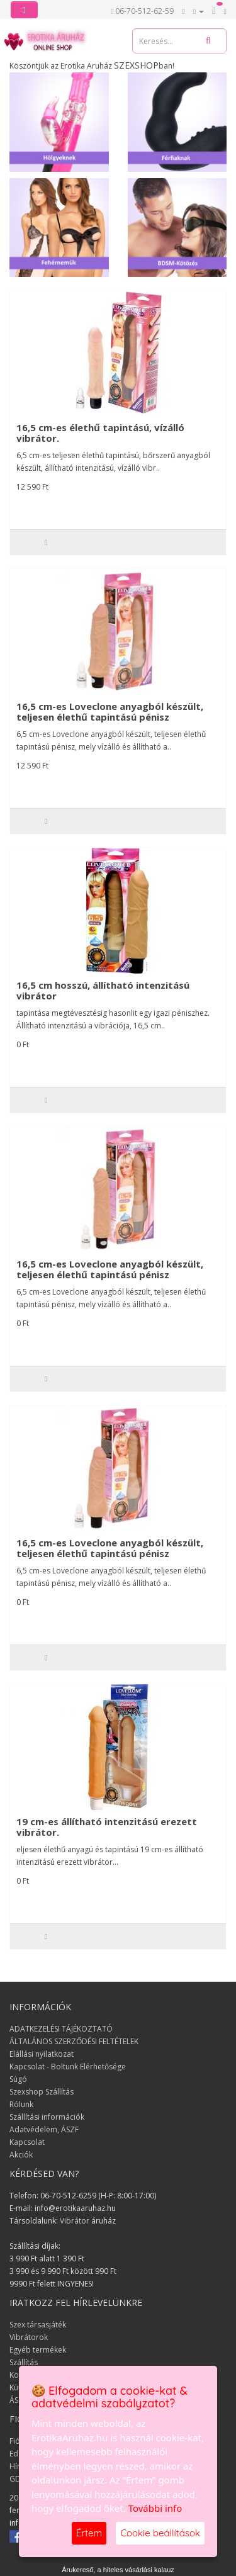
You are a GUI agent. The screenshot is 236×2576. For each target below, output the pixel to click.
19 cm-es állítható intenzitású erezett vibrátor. (106, 1826)
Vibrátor (74, 2220)
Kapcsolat (27, 2142)
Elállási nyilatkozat (41, 2054)
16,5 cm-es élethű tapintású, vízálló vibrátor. (100, 432)
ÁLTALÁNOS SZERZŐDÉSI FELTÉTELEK (73, 2041)
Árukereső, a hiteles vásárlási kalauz (118, 2569)
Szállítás (23, 2362)
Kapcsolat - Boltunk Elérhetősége (67, 2066)
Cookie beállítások (160, 2533)
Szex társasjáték (37, 2324)
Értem (89, 2533)
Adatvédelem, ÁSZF (44, 2129)
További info (155, 2508)
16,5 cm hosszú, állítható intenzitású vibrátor (102, 990)
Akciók (21, 2154)
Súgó (18, 2079)
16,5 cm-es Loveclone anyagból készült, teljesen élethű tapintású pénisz (109, 711)
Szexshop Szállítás (41, 2091)
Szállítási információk (46, 2117)
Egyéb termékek (37, 2349)
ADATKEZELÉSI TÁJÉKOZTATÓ (61, 2028)
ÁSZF (18, 2400)
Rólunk (21, 2104)
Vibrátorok (28, 2337)
